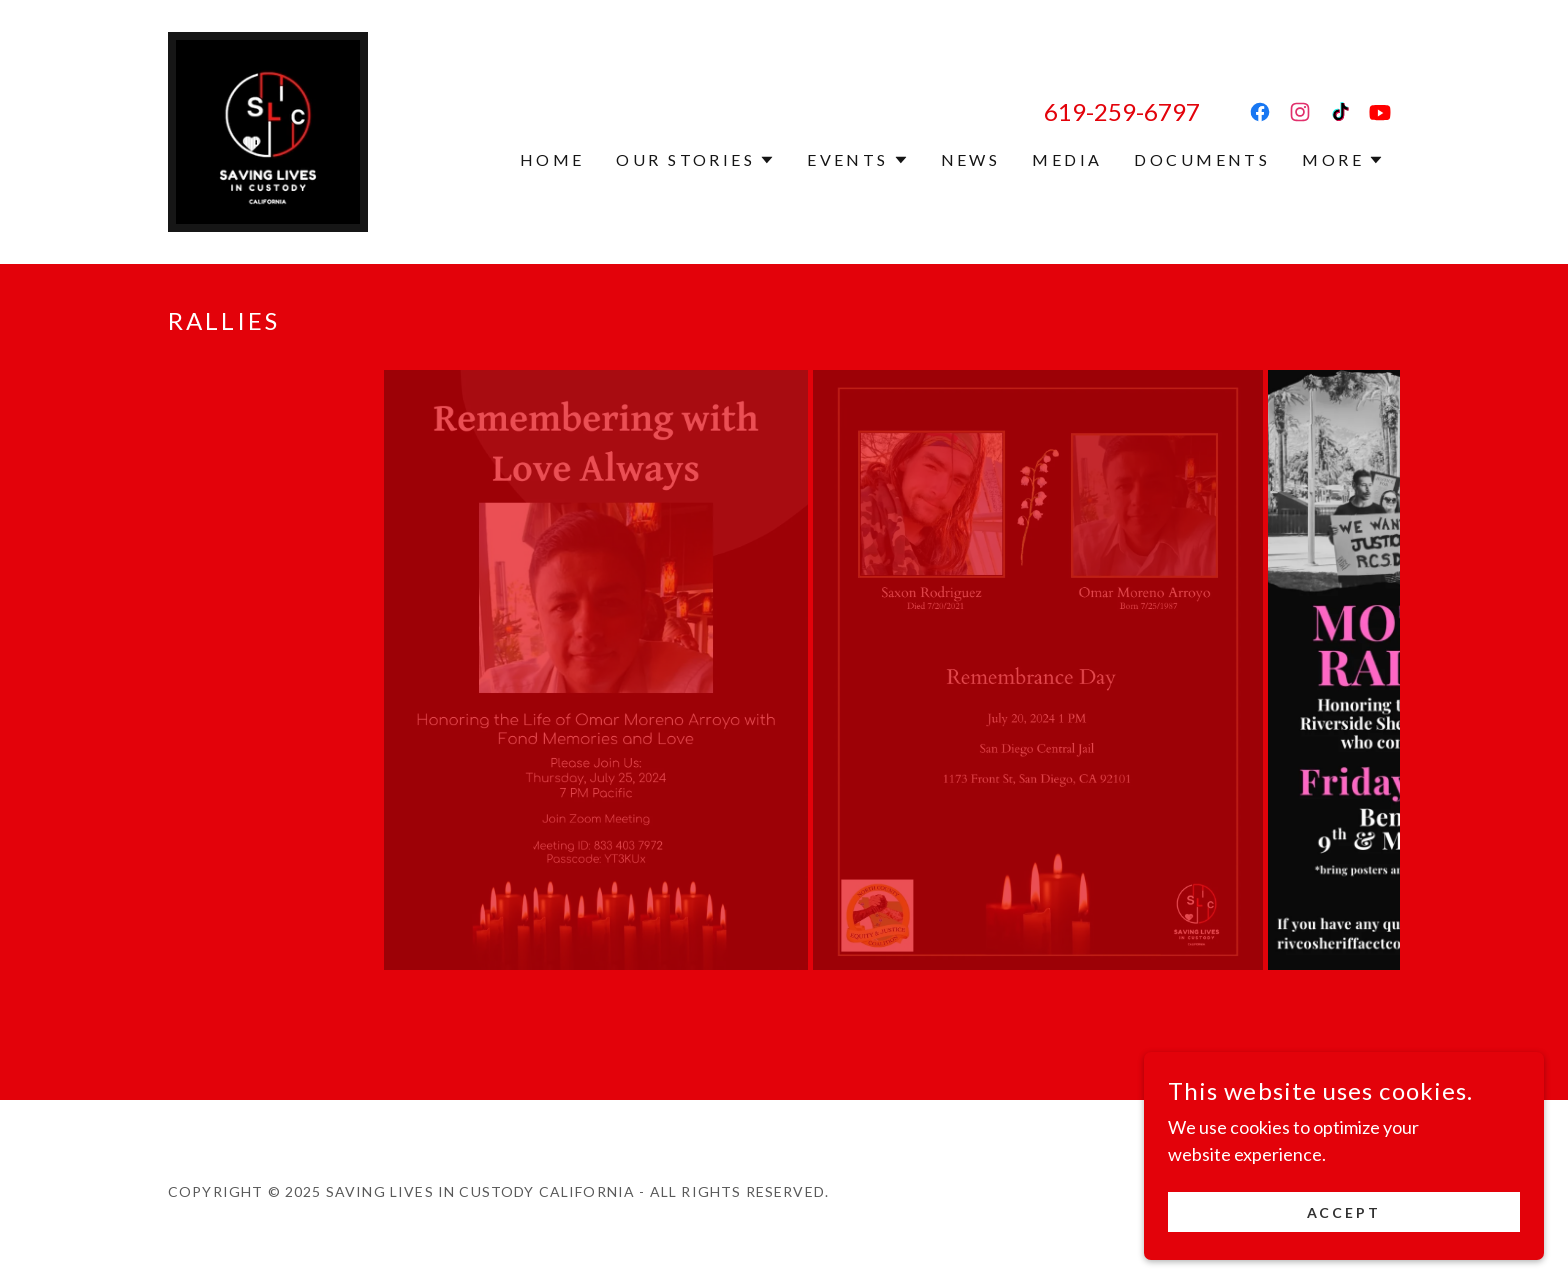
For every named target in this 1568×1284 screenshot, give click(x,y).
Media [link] (1067, 159)
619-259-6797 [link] (1122, 111)
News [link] (971, 159)
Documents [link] (1202, 159)
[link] (268, 130)
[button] (695, 160)
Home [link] (552, 159)
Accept (1344, 1212)
